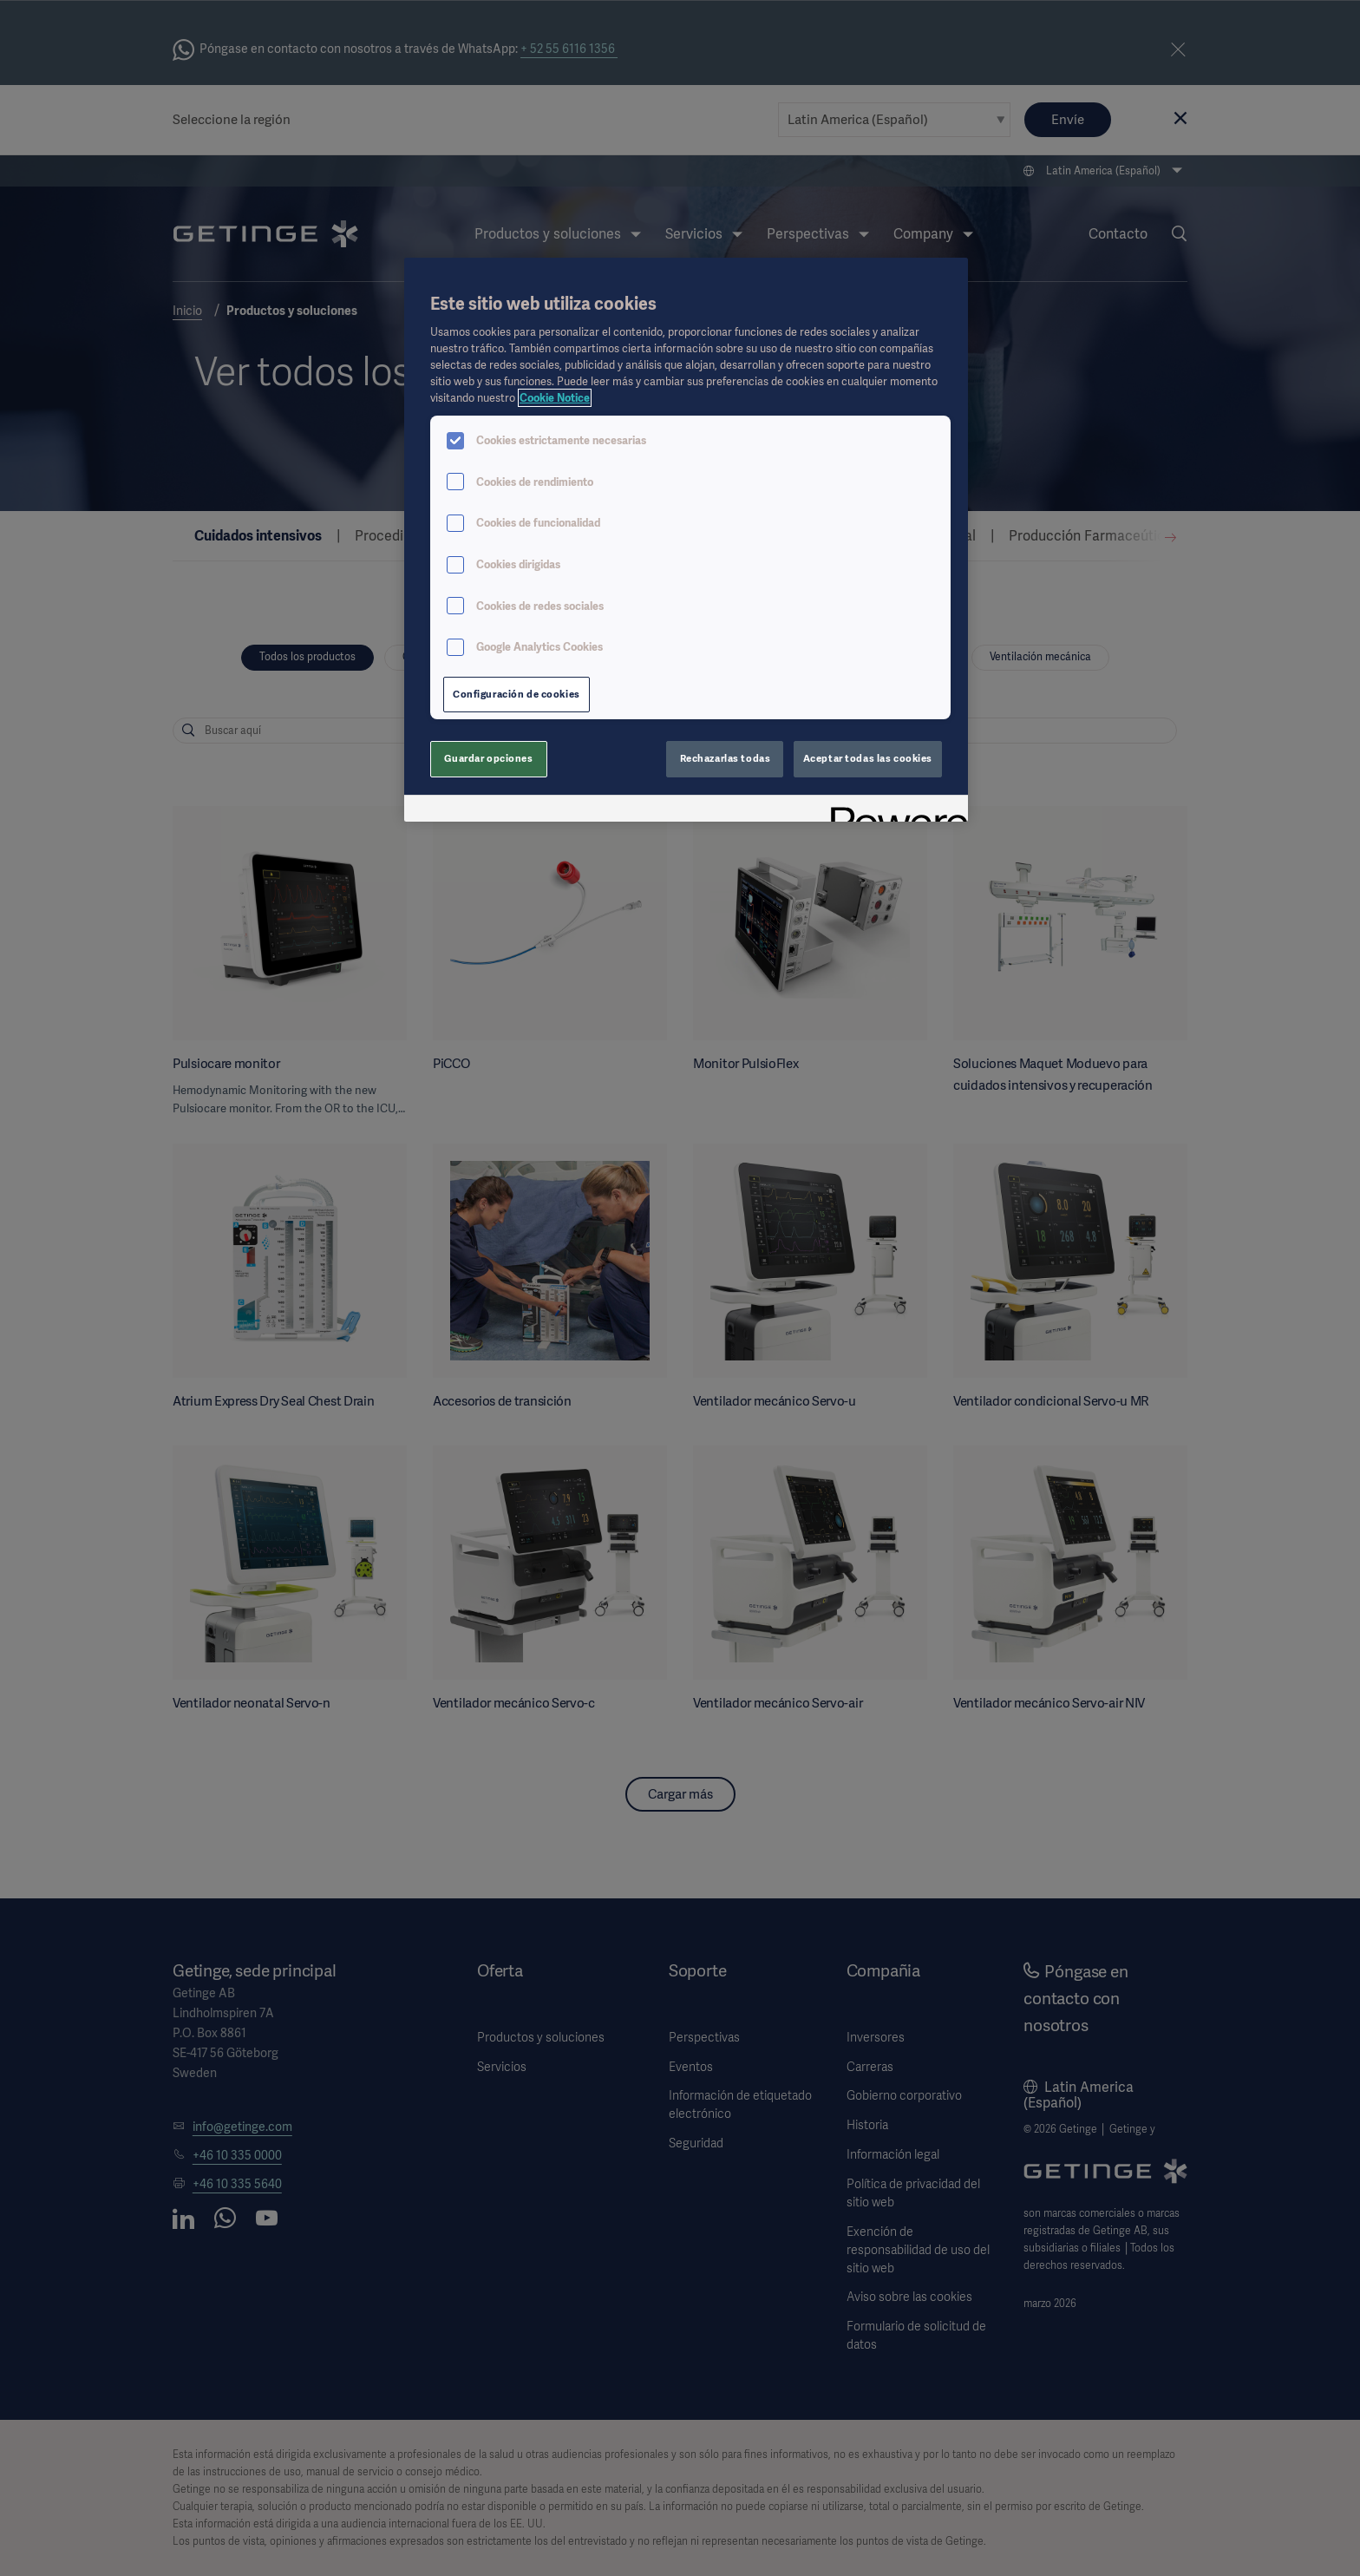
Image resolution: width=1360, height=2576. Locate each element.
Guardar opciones (488, 758)
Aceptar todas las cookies (867, 758)
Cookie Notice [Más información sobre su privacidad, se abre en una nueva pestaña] (555, 397)
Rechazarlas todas (725, 758)
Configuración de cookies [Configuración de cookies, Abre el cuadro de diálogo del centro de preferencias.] (516, 694)
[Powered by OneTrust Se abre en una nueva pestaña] (893, 811)
